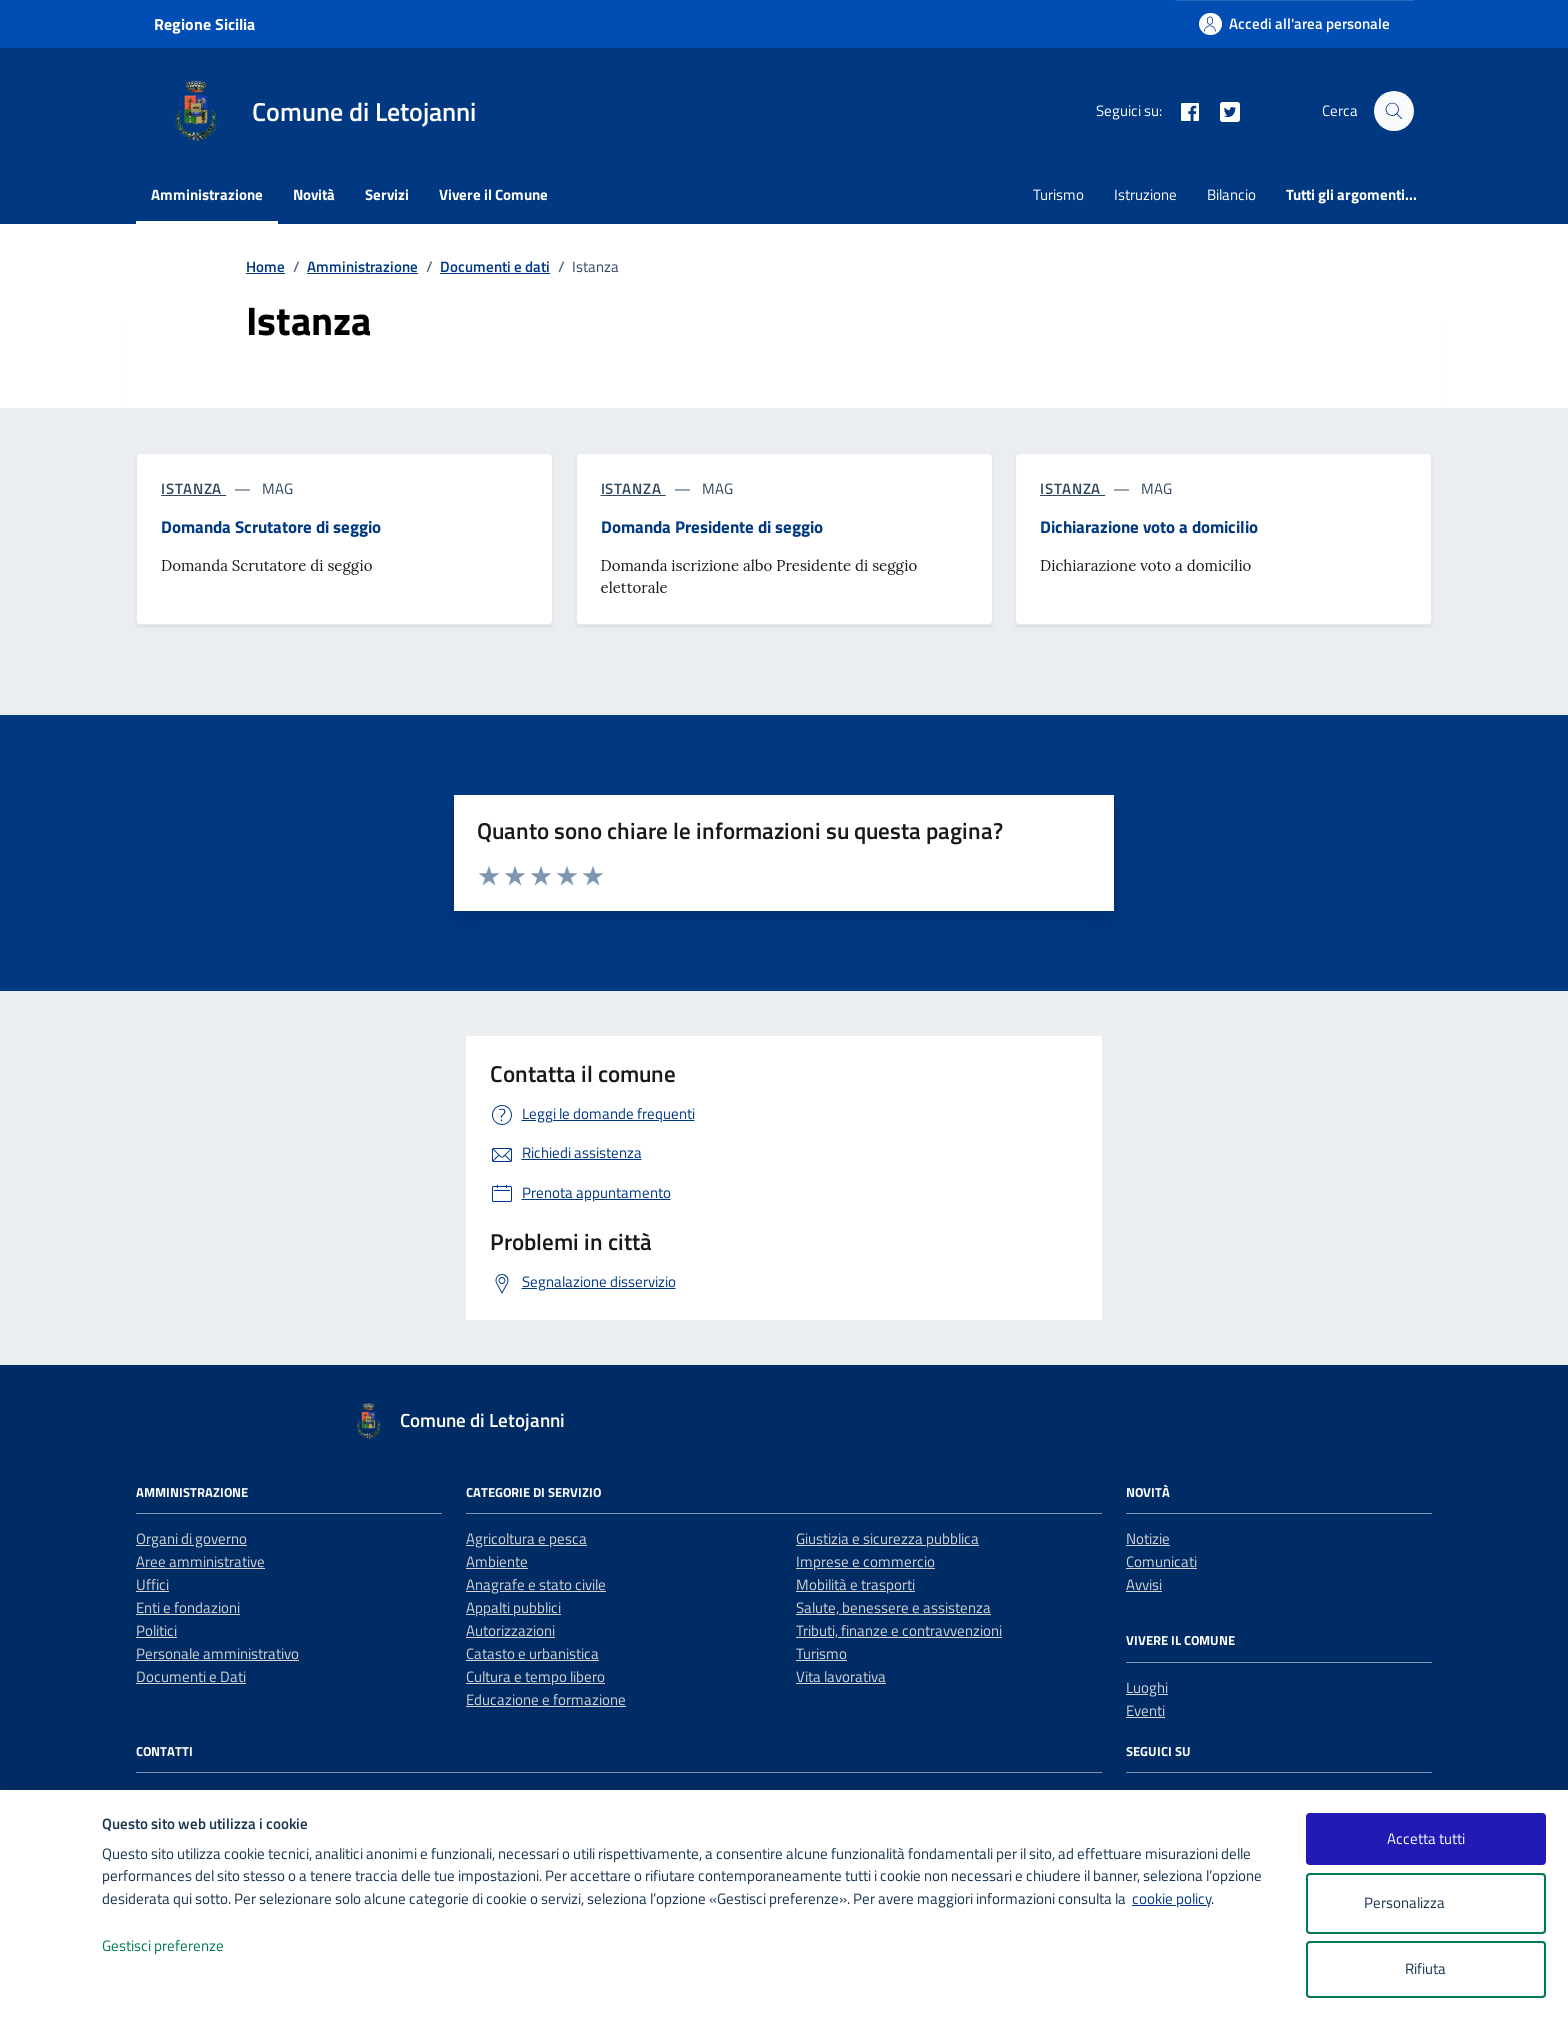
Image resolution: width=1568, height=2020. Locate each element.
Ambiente (497, 1561)
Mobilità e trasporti (855, 1584)
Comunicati (1161, 1561)
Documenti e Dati (191, 1676)
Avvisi (1144, 1584)
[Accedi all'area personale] (1294, 23)
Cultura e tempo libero (535, 1676)
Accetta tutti (1426, 1838)
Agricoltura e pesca (526, 1538)
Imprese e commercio (865, 1561)
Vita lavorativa (841, 1676)
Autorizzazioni (510, 1630)
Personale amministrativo (217, 1653)
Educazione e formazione (546, 1699)
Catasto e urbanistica (532, 1653)
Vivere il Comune (493, 194)
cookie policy (1171, 1898)
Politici (156, 1630)
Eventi (1145, 1710)
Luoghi (1147, 1687)
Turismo (1058, 194)
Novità (314, 194)
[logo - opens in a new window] (51, 1984)
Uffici (152, 1584)
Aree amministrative (200, 1561)
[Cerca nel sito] (1394, 111)
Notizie (1148, 1538)
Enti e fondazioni (188, 1607)
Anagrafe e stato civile (536, 1584)
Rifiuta (1425, 1968)
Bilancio (1231, 194)
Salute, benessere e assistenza (893, 1607)
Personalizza (1425, 1903)
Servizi (387, 194)
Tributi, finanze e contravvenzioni (899, 1630)
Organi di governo (191, 1538)
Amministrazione (207, 194)
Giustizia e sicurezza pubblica (887, 1538)
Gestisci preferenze (184, 1946)
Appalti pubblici (513, 1607)
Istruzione (1145, 194)
